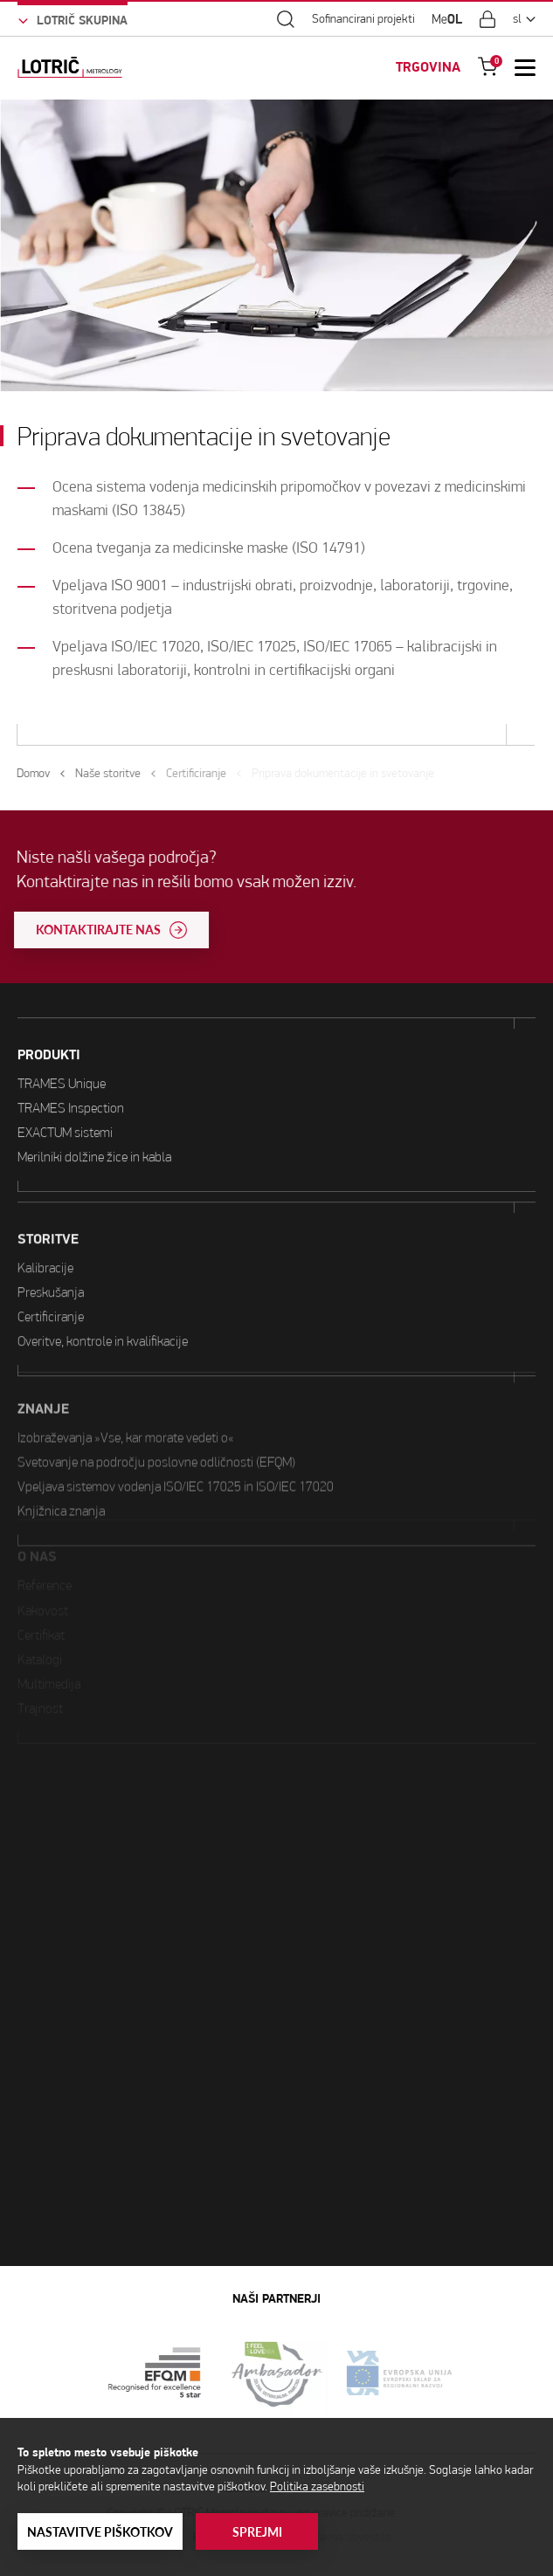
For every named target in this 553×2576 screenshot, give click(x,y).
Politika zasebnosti (317, 2486)
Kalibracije (45, 1208)
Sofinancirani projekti (363, 19)
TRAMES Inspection (70, 1082)
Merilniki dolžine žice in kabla (94, 1131)
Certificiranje (50, 1257)
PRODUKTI (48, 1029)
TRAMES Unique (61, 1058)
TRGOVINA (428, 67)
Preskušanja (50, 1232)
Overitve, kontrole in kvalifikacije (102, 1281)
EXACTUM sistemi (65, 1107)
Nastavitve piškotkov (100, 2531)
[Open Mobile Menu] (525, 67)
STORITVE (48, 1179)
